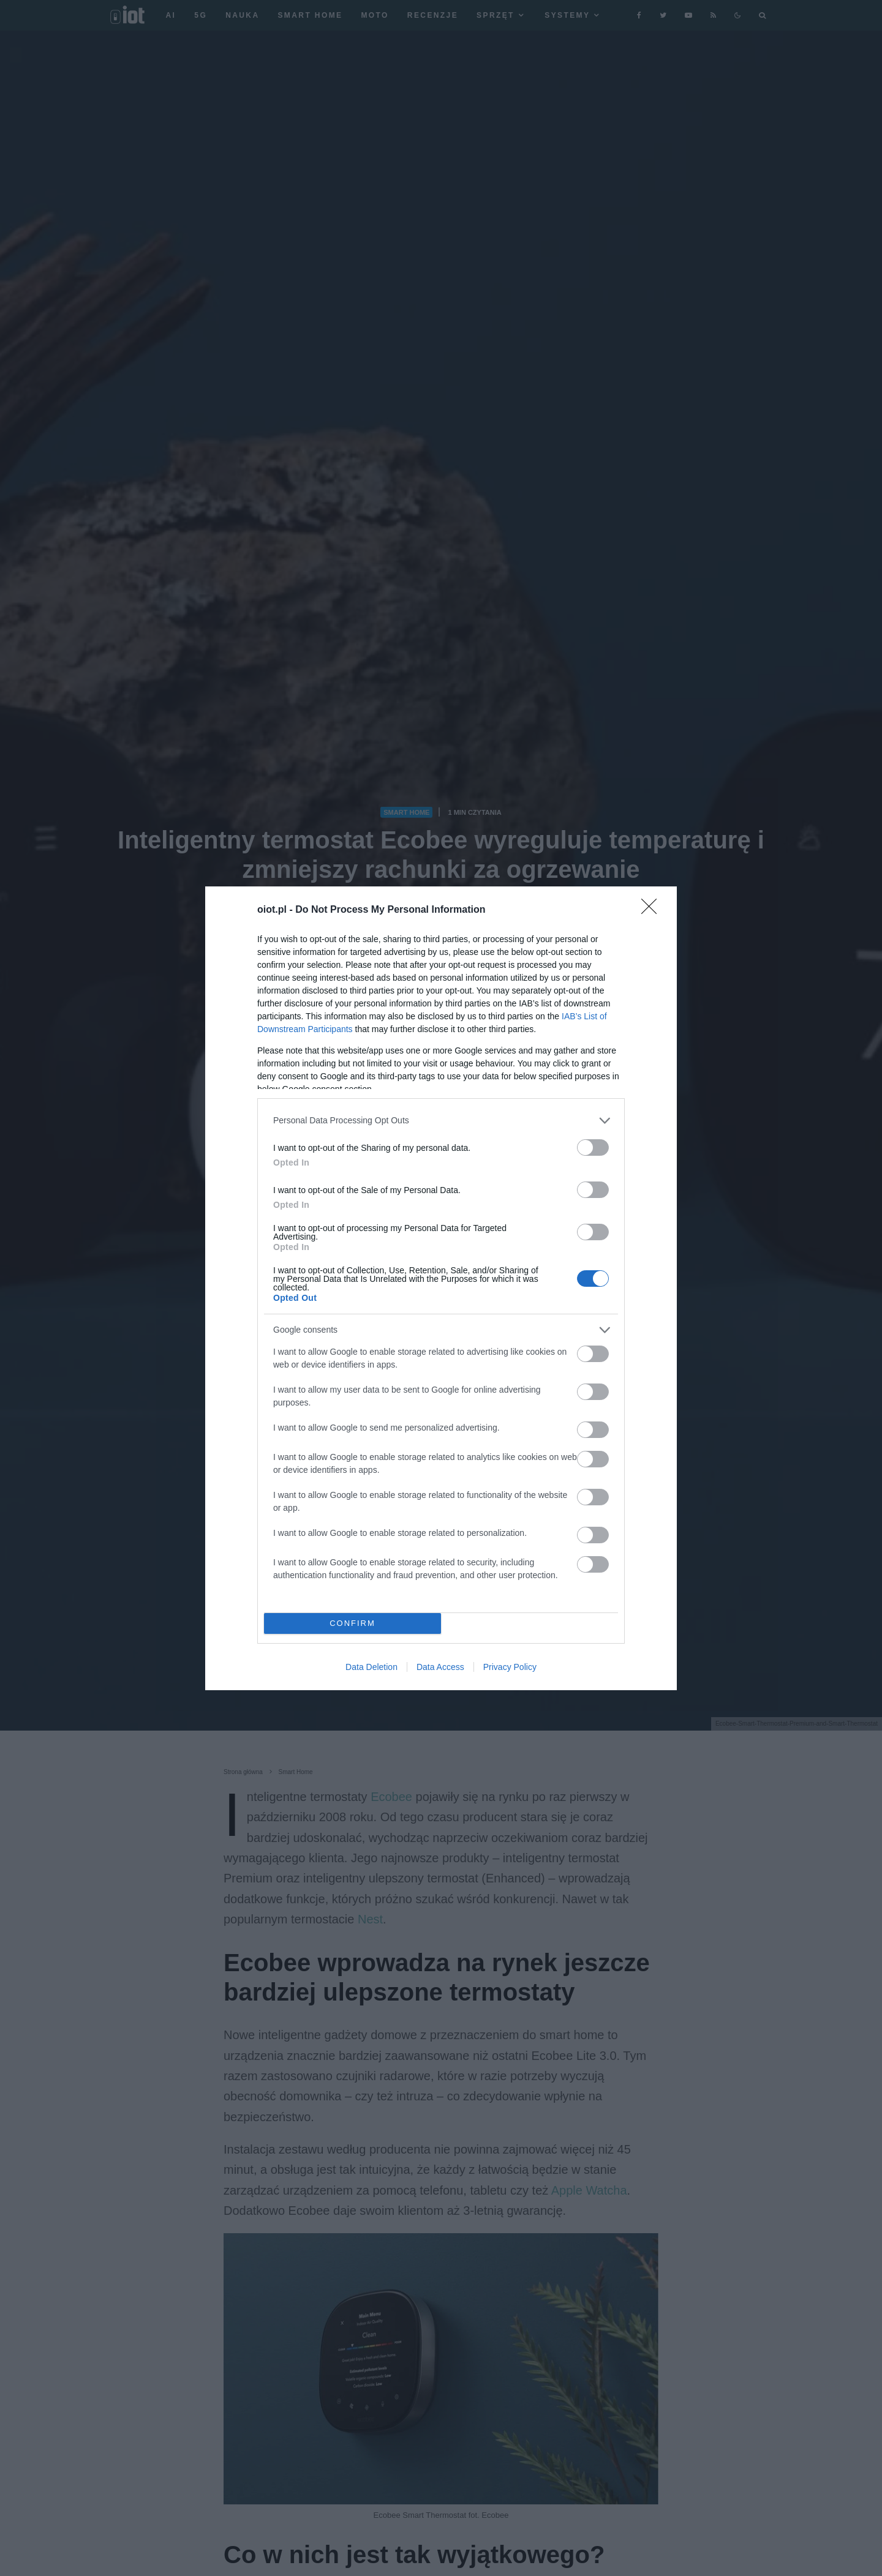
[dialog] (441, 1288)
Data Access (440, 1667)
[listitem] (441, 1120)
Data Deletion (371, 1667)
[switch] (593, 1147)
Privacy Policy (510, 1667)
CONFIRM (352, 1623)
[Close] (653, 910)
